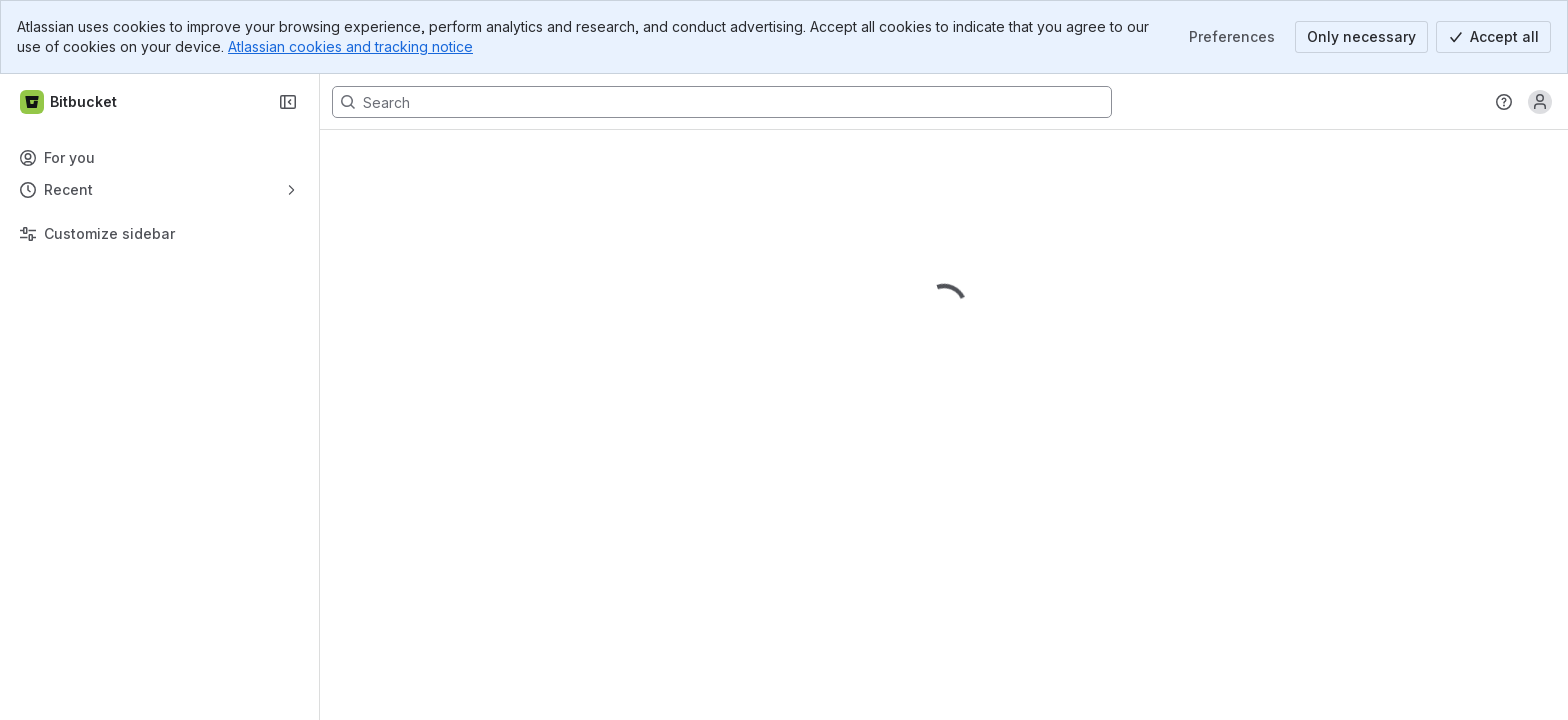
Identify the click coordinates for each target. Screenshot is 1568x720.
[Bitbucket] (69, 102)
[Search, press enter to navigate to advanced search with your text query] (722, 102)
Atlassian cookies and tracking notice (350, 46)
